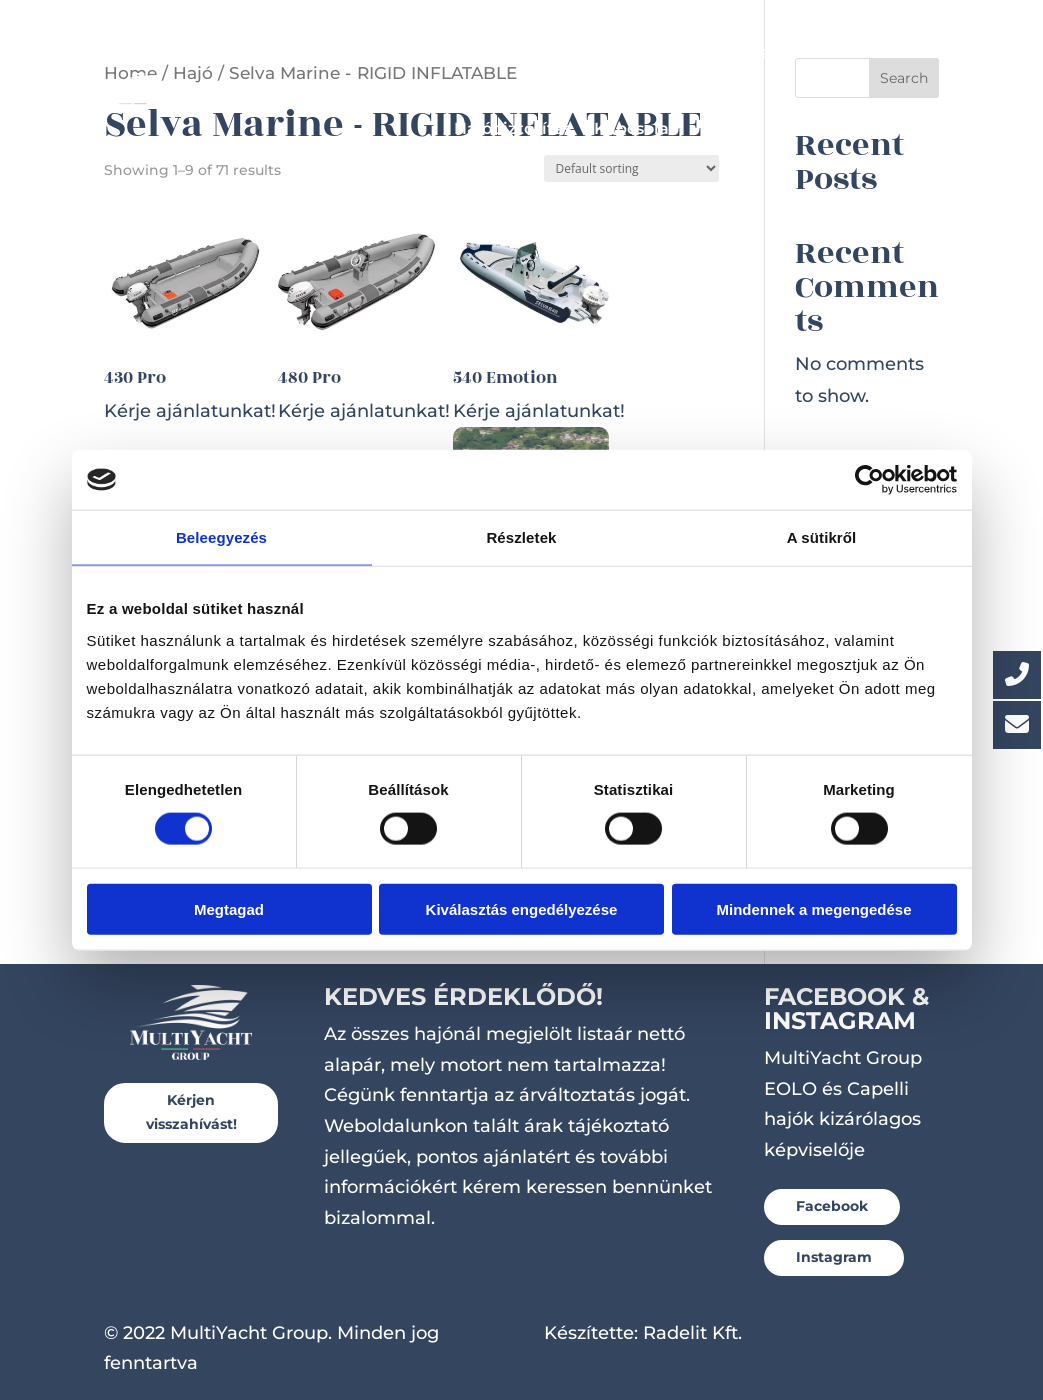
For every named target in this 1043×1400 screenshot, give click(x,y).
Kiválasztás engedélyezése (522, 908)
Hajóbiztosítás (513, 128)
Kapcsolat (635, 128)
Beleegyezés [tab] (221, 537)
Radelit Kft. (692, 1333)
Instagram (834, 1257)
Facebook (832, 1206)
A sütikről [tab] (822, 537)
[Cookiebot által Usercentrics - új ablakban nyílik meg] (869, 480)
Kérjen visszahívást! (191, 1112)
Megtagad (229, 908)
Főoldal (253, 52)
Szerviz (877, 52)
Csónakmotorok (653, 52)
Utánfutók (783, 52)
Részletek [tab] (521, 537)
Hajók (330, 52)
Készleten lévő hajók (481, 52)
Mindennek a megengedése (813, 908)
